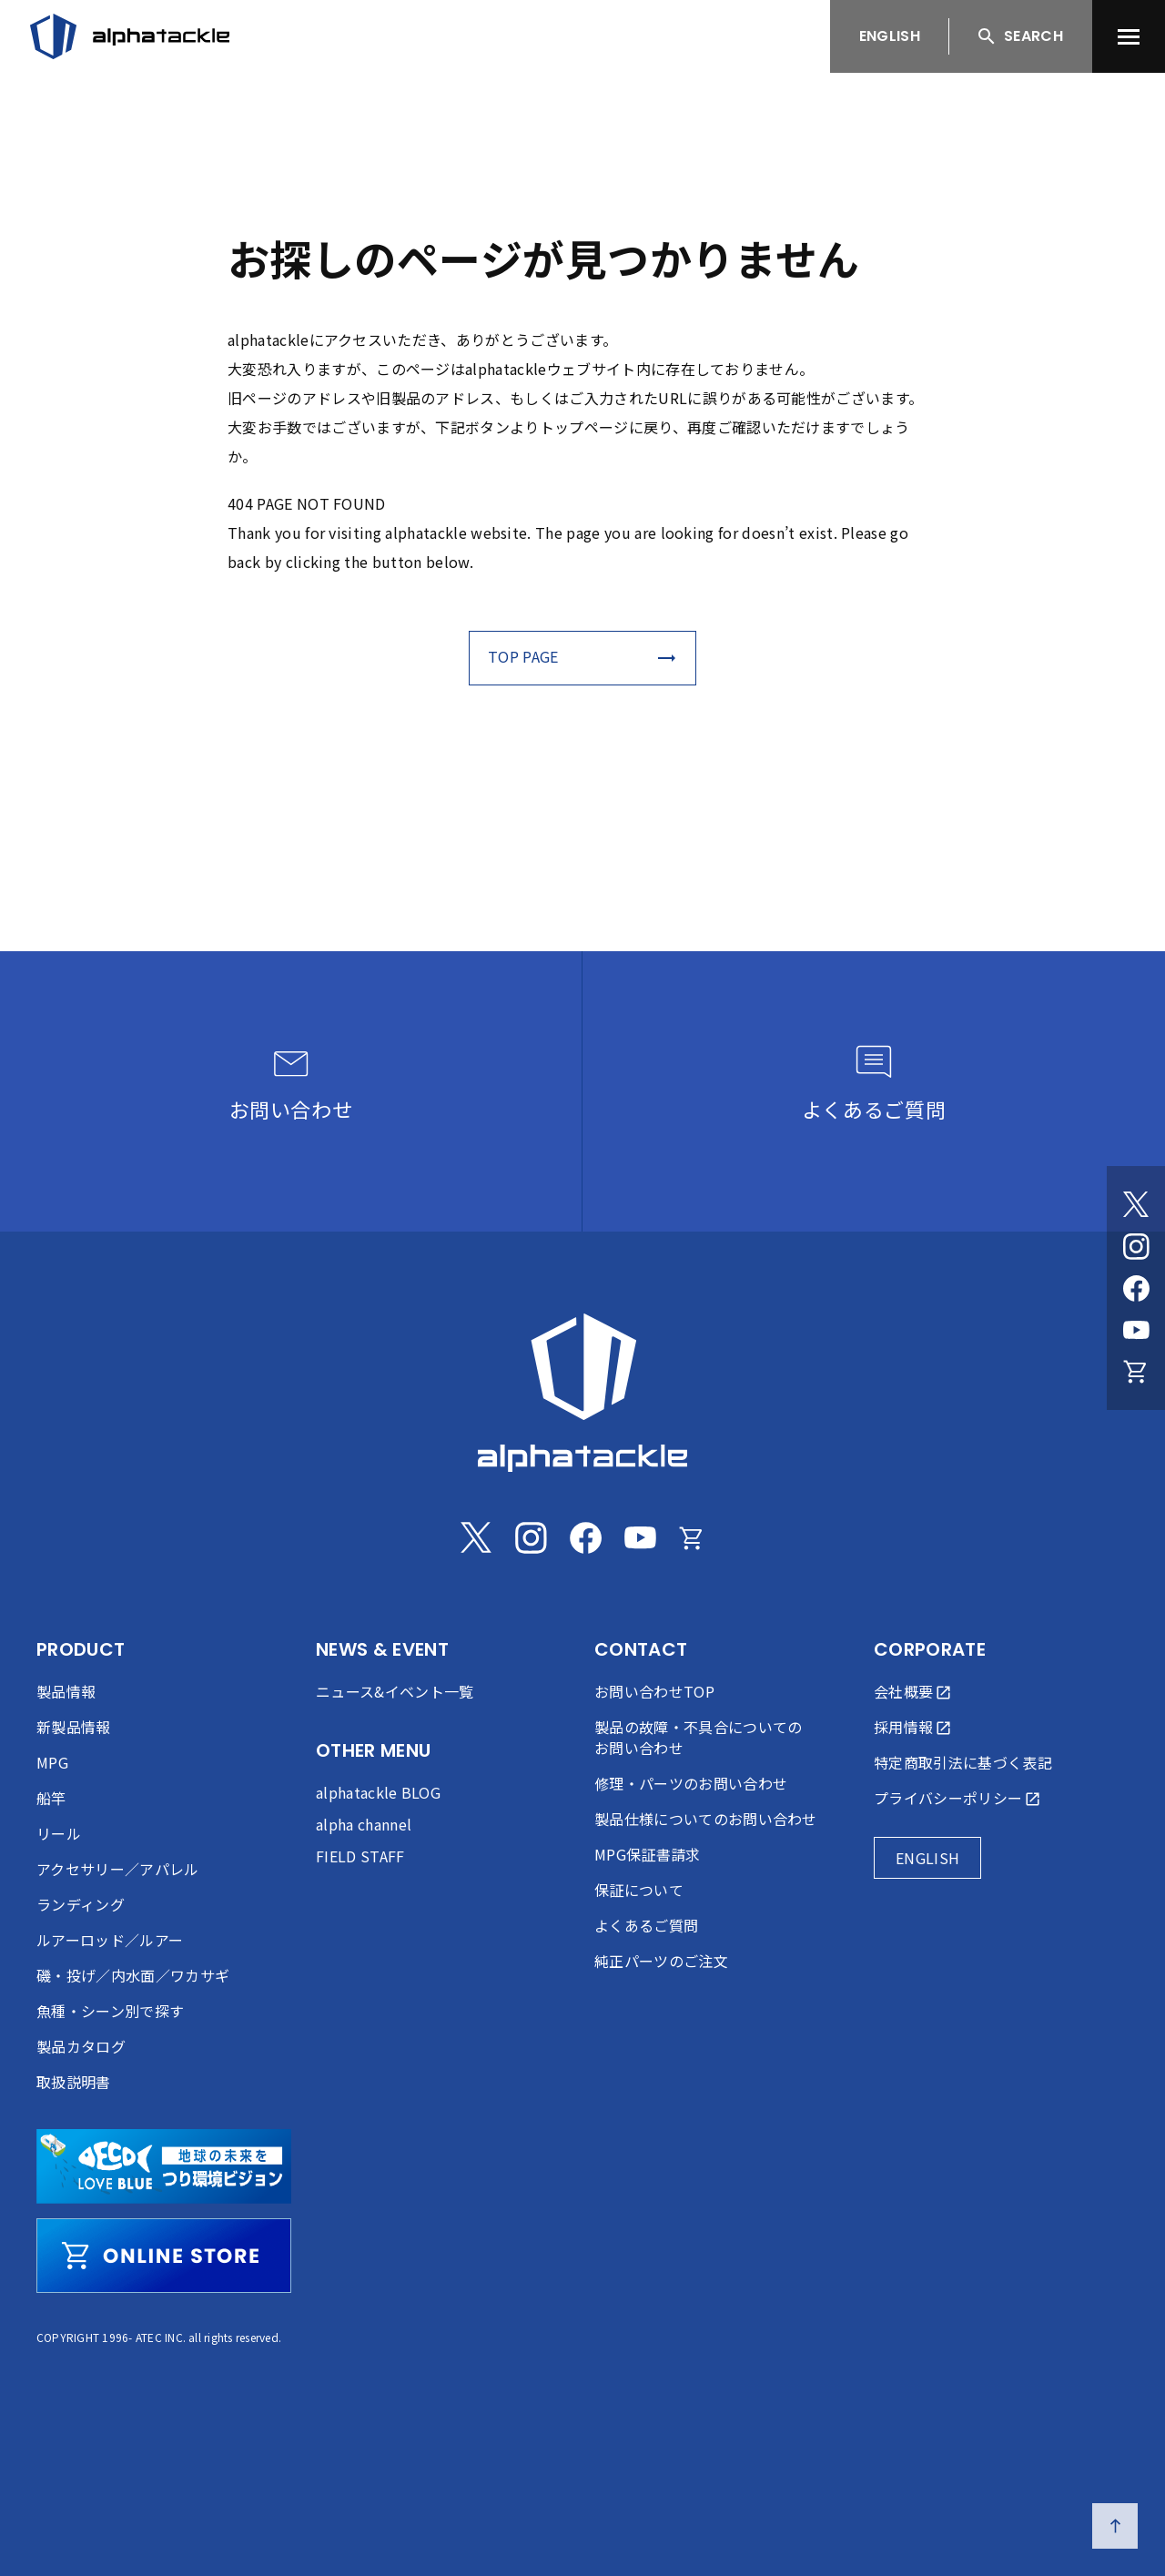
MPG (52, 1762)
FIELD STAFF (360, 1856)
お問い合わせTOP (654, 1691)
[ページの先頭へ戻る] (1115, 2526)
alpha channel (363, 1824)
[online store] (163, 2255)
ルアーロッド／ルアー (109, 1940)
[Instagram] (1136, 1246)
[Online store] (1136, 1371)
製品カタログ (81, 2046)
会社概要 (903, 1691)
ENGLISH (889, 35)
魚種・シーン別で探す (110, 2011)
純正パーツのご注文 (661, 1961)
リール (58, 1833)
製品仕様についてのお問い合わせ (705, 1819)
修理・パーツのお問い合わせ (690, 1783)
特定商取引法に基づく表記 (963, 1762)
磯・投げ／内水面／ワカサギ (132, 1975)
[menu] (1128, 36)
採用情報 (903, 1727)
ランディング (80, 1904)
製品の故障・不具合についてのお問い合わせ (698, 1737)
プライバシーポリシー (948, 1798)
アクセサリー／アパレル (117, 1869)
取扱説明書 (73, 2082)
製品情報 (66, 1691)
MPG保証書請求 (647, 1854)
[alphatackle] (582, 1392)
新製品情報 (73, 1727)
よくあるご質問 (646, 1925)
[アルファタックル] (129, 36)
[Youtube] (1136, 1330)
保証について (639, 1890)
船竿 (51, 1798)
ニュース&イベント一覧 (395, 1691)
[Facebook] (1136, 1288)
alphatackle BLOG (378, 1792)
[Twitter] (1136, 1204)
